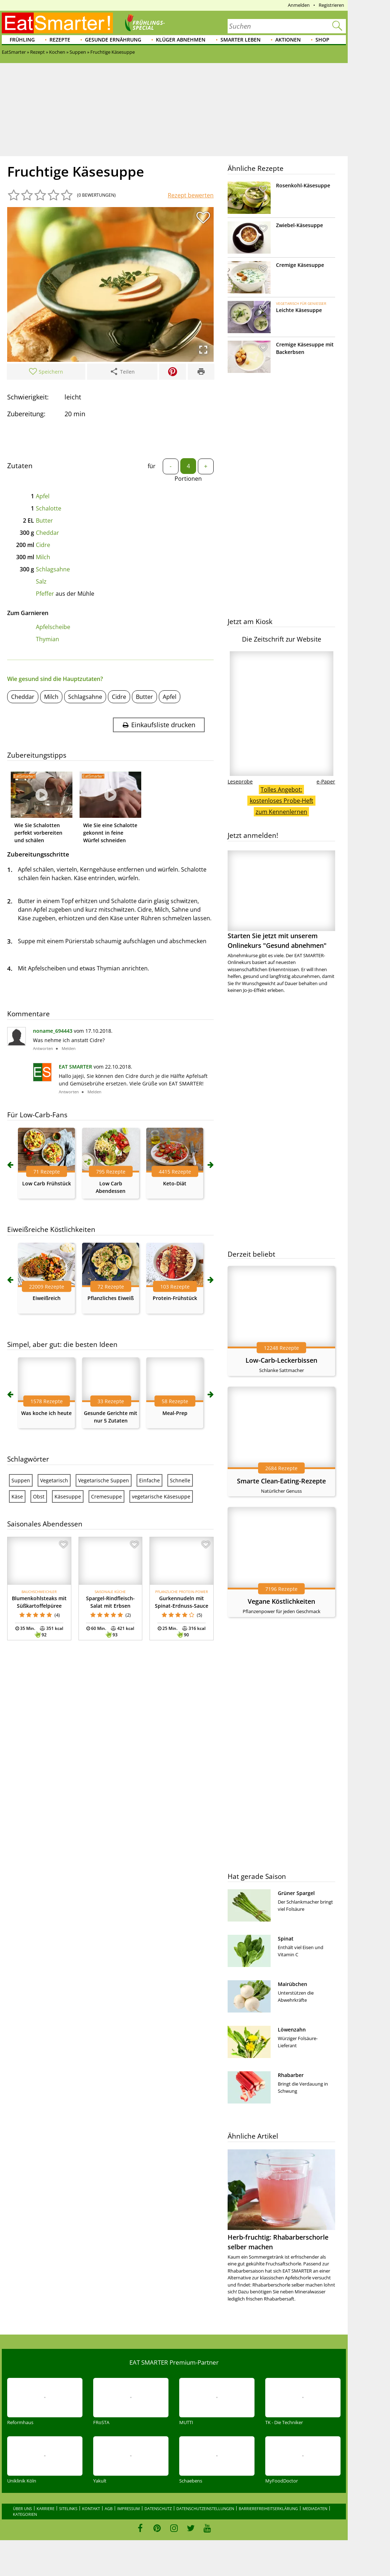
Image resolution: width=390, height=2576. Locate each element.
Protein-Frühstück (175, 1298)
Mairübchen (292, 1984)
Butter (44, 520)
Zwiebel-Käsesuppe (299, 225)
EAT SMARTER (75, 1066)
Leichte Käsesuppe (299, 310)
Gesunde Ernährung (113, 39)
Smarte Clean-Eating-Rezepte (281, 1481)
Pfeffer (45, 594)
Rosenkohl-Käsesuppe (303, 185)
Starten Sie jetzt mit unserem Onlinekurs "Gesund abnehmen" (281, 900)
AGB (109, 2508)
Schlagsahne (53, 569)
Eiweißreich (47, 1298)
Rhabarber (291, 2075)
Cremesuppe (106, 1496)
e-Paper (326, 781)
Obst (38, 1496)
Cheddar (47, 533)
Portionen (188, 479)
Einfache (149, 1480)
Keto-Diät (174, 1183)
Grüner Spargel (296, 1893)
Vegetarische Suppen (103, 1480)
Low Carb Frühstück (46, 1183)
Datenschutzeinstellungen (205, 2508)
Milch (43, 557)
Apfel (42, 496)
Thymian (47, 639)
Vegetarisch (54, 1480)
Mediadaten (315, 2508)
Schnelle (180, 1480)
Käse (17, 1496)
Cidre (43, 545)
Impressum (128, 2508)
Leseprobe (240, 781)
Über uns (22, 2508)
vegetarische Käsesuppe (161, 1496)
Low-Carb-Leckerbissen (281, 1360)
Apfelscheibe (53, 627)
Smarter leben (240, 39)
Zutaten (20, 465)
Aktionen (288, 39)
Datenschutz (158, 2508)
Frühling (22, 39)
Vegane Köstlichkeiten (281, 1601)
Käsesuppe (67, 1496)
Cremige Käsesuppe (300, 265)
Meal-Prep (174, 1413)
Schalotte (48, 508)
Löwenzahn (292, 2029)
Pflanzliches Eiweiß (110, 1298)
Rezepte (59, 39)
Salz (41, 581)
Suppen (20, 1480)
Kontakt (91, 2508)
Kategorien (25, 2514)
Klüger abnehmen (180, 39)
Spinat (286, 1938)
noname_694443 (52, 1030)
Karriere (45, 2508)
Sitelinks (68, 2508)
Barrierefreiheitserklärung (268, 2508)
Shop (322, 39)
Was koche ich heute (46, 1413)
